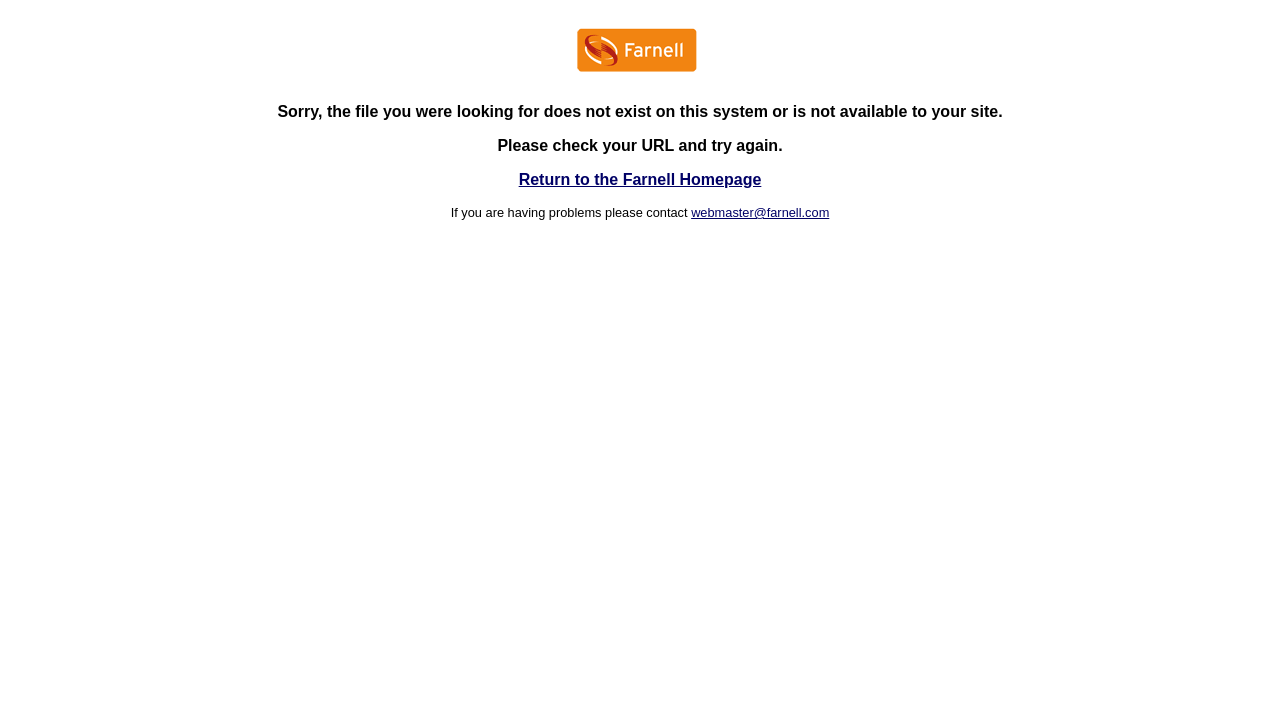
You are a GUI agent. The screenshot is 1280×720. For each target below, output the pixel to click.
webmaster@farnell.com (760, 212)
